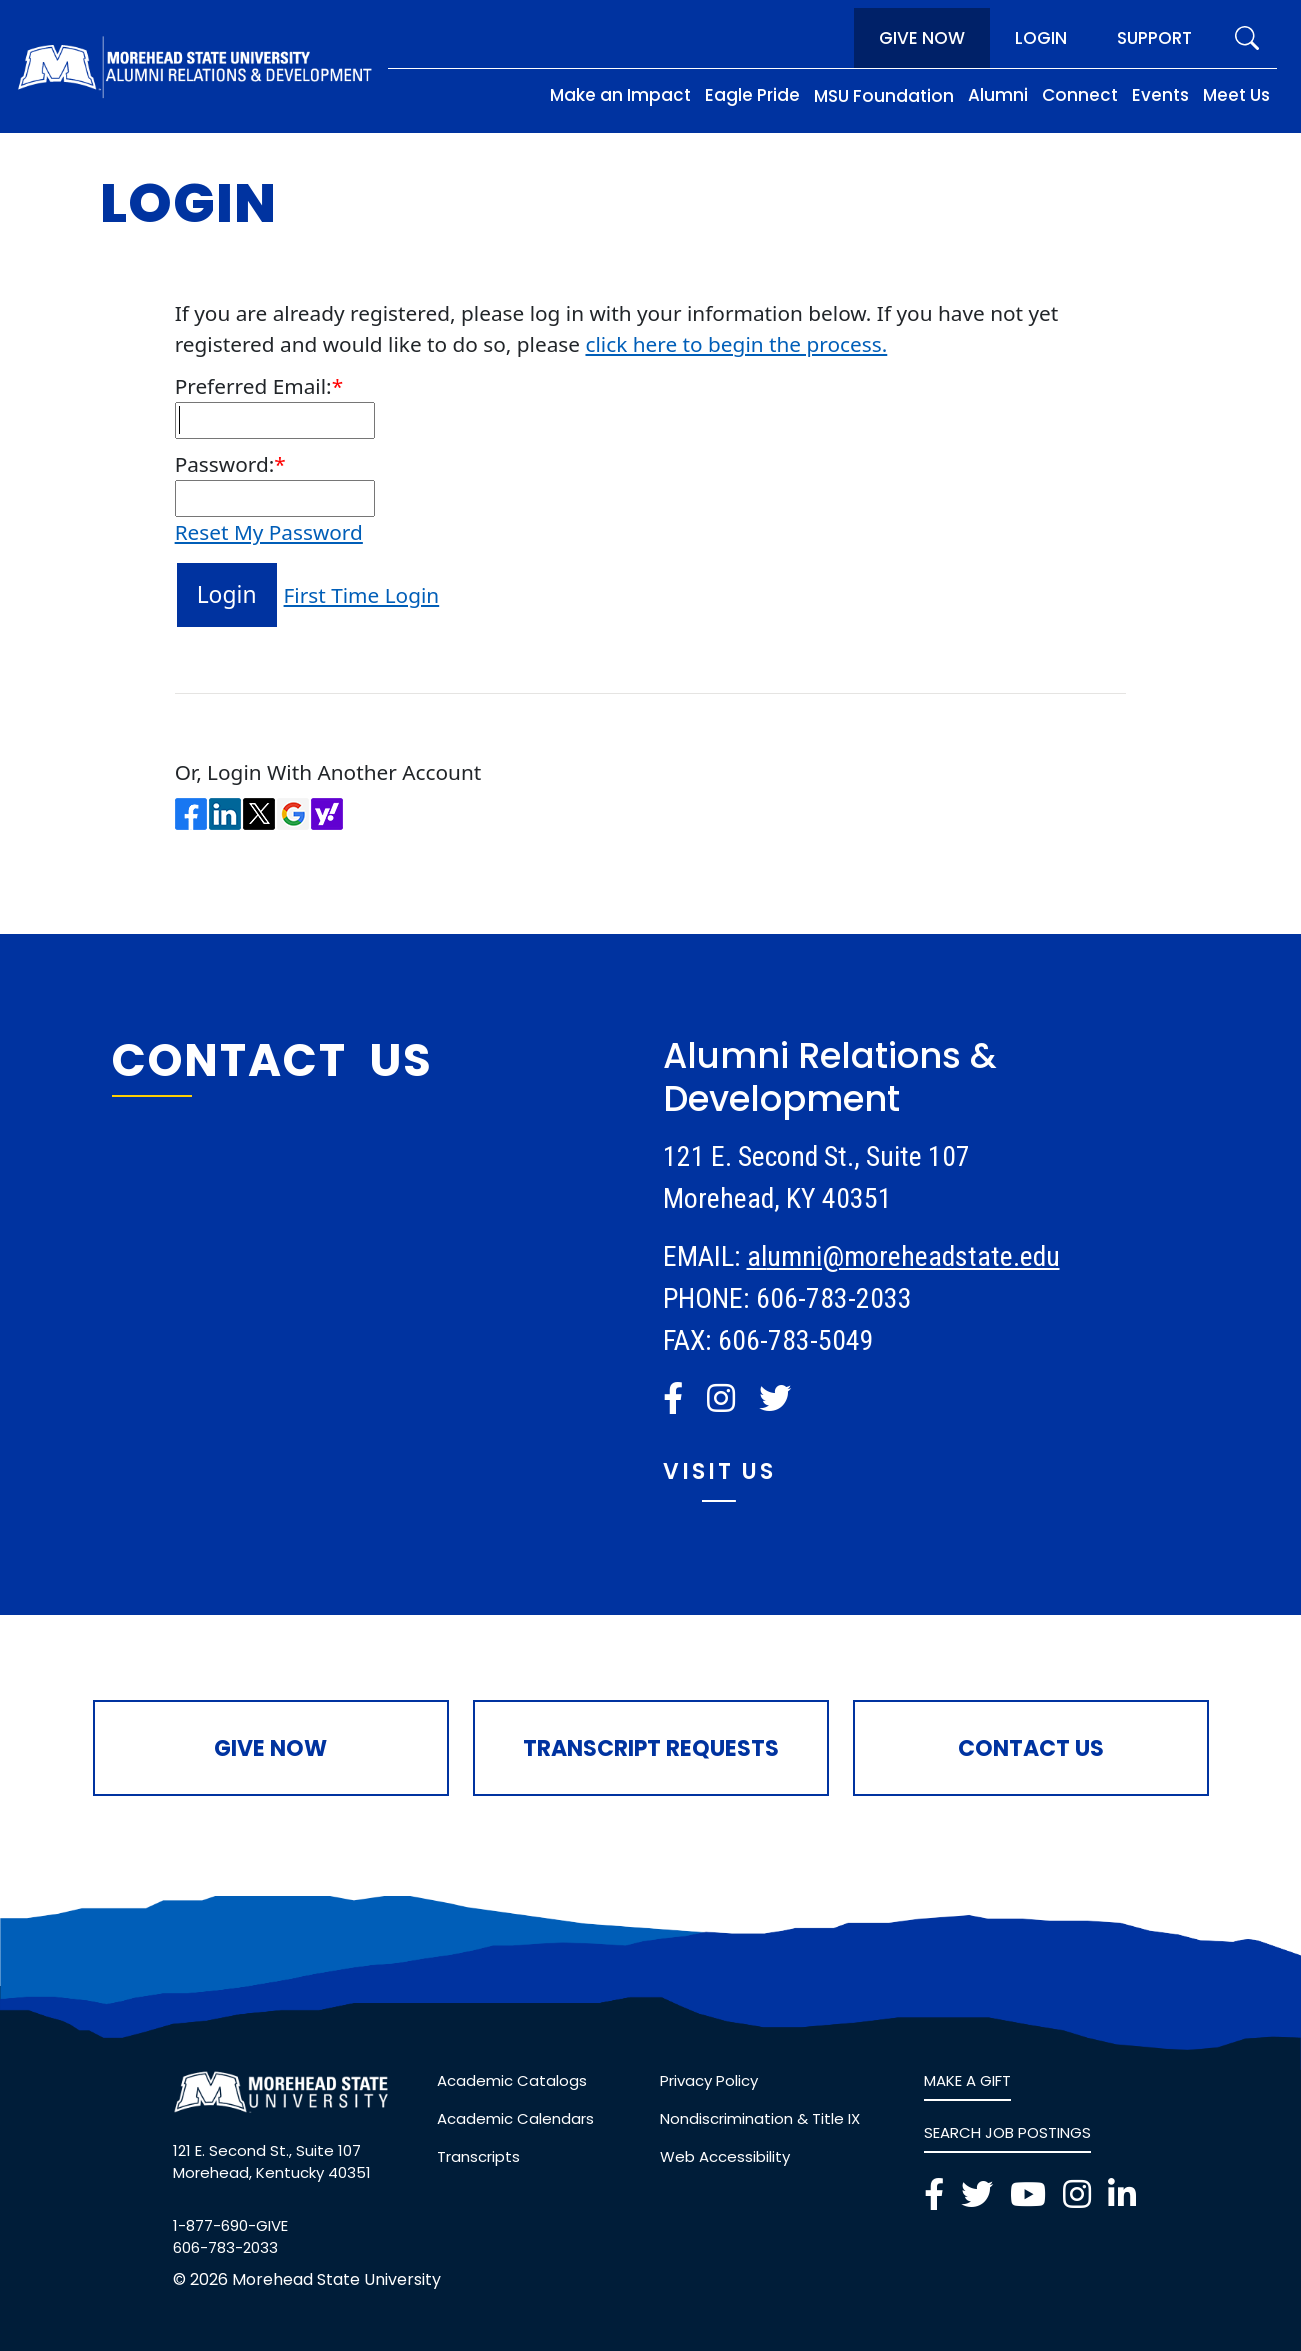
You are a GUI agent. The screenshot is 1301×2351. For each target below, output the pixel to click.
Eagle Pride (752, 95)
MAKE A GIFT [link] (967, 2080)
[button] (673, 1398)
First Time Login (362, 595)
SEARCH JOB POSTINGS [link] (1007, 2132)
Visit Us (719, 1471)
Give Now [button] (270, 1748)
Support (1154, 38)
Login (1041, 38)
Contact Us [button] (1031, 1748)
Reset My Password (269, 532)
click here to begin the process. (736, 344)
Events (1160, 95)
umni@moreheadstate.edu (913, 1256)
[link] (676, 1399)
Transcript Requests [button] (651, 1748)
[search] (1247, 38)
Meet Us (1236, 95)
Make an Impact (620, 95)
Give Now (922, 38)
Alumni (998, 95)
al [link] (757, 1256)
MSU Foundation (884, 96)
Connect (1080, 95)
